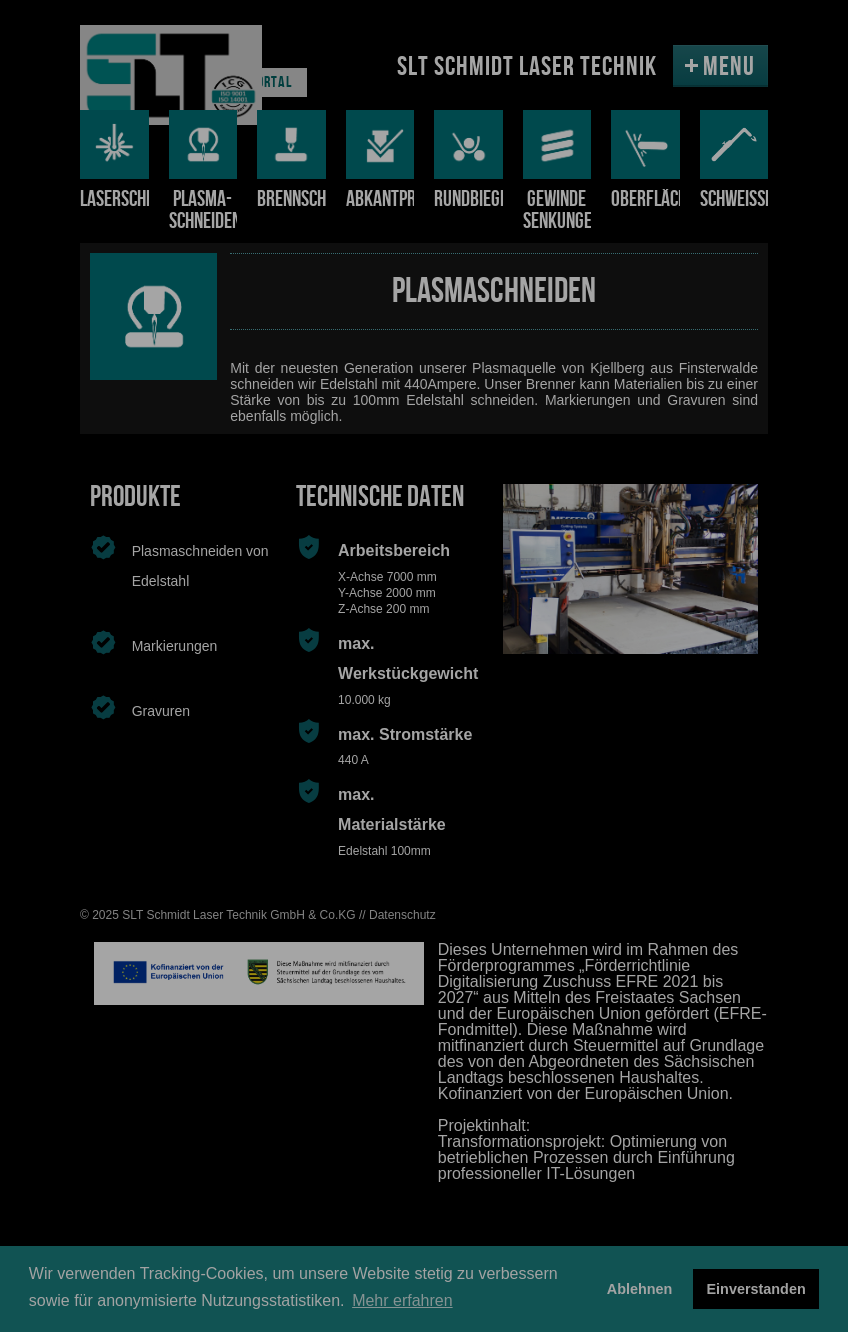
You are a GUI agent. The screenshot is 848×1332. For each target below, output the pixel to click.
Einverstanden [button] (756, 1289)
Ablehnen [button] (640, 1289)
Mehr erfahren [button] (402, 1300)
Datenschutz (402, 915)
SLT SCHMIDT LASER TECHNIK (527, 67)
